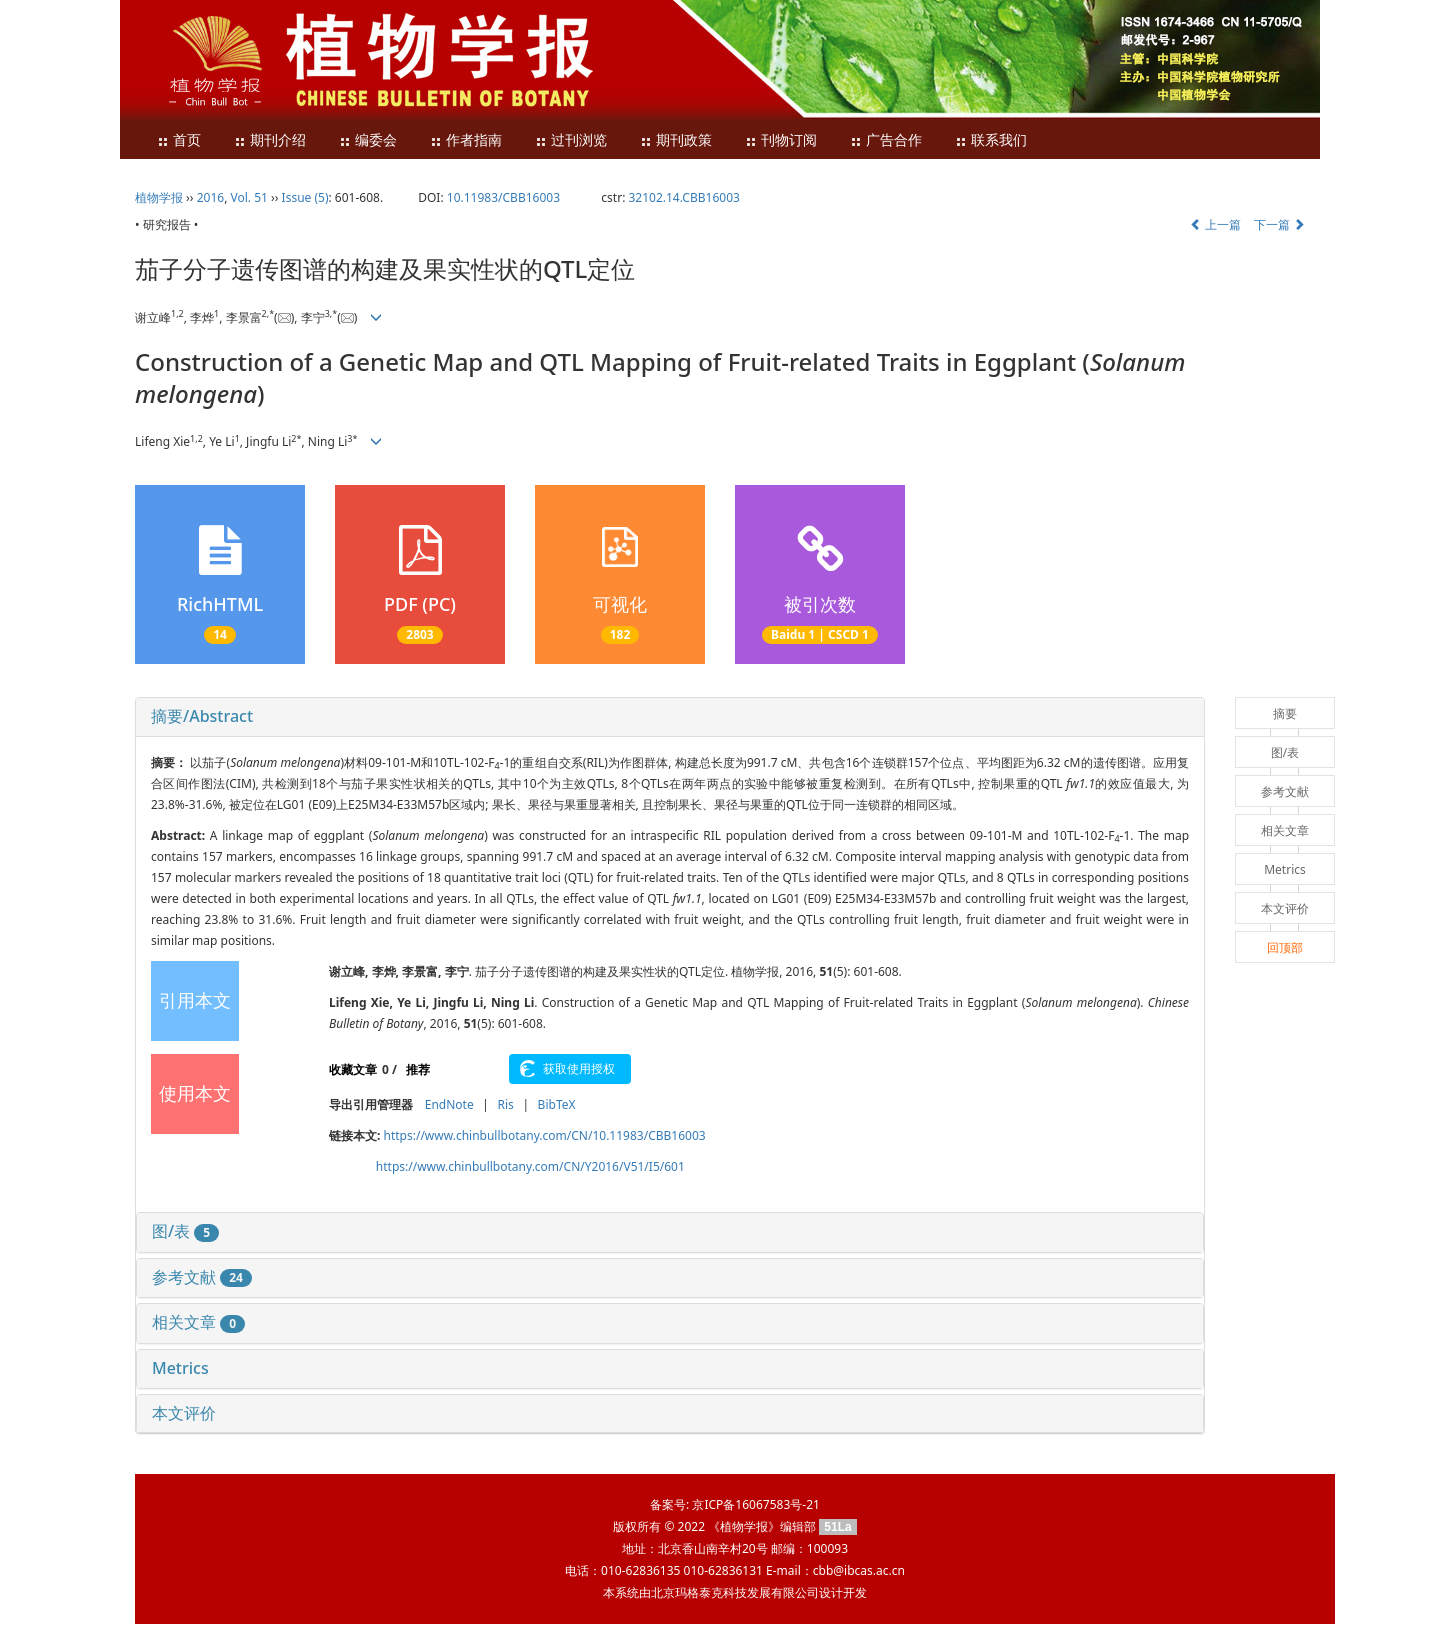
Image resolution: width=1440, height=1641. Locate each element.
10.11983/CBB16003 (503, 197)
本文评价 (184, 1413)
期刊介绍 (270, 140)
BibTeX (557, 1104)
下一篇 (1279, 224)
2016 (210, 197)
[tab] (670, 717)
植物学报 (159, 197)
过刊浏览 (571, 140)
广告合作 (886, 140)
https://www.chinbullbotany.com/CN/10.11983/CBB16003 (545, 1135)
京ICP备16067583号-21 (755, 1504)
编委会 (368, 140)
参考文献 (202, 1277)
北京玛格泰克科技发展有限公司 (735, 1592)
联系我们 (991, 140)
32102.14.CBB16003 (683, 197)
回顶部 (1285, 947)
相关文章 (198, 1322)
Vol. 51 (249, 197)
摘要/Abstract (202, 716)
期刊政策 (676, 140)
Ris (505, 1104)
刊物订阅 (781, 140)
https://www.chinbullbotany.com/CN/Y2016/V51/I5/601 (530, 1166)
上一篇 (1215, 224)
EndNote (449, 1104)
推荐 (418, 1069)
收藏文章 (353, 1069)
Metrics (180, 1368)
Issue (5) (305, 197)
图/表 (185, 1231)
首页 (179, 140)
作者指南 (466, 140)
